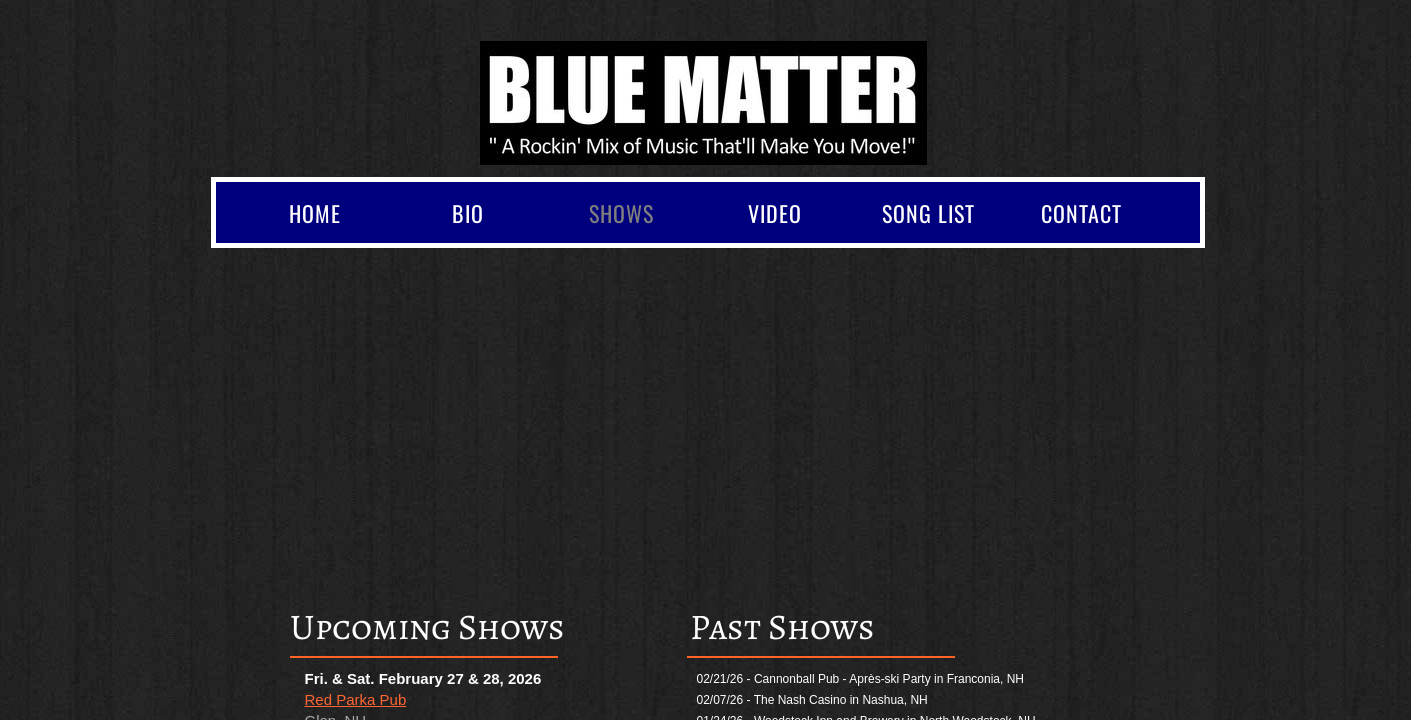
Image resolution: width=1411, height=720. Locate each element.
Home (315, 213)
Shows (621, 213)
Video (775, 213)
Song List (928, 213)
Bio (468, 213)
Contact (1081, 213)
